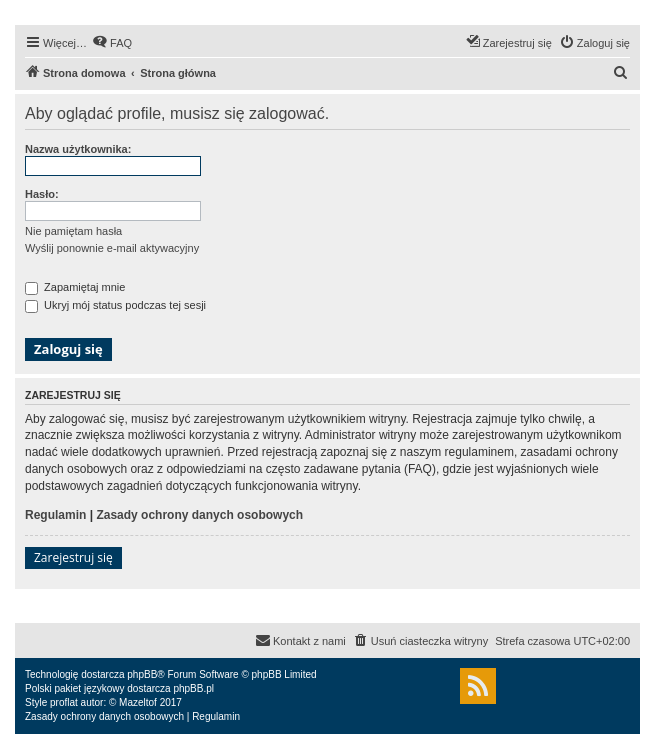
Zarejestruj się (73, 557)
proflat (64, 702)
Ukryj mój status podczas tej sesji (115, 305)
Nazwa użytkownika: (78, 149)
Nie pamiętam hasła (73, 231)
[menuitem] (112, 43)
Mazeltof (138, 702)
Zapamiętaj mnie (75, 287)
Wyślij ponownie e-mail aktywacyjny (112, 248)
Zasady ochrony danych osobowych (199, 515)
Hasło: (42, 194)
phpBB (142, 674)
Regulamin (55, 515)
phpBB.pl (193, 688)
